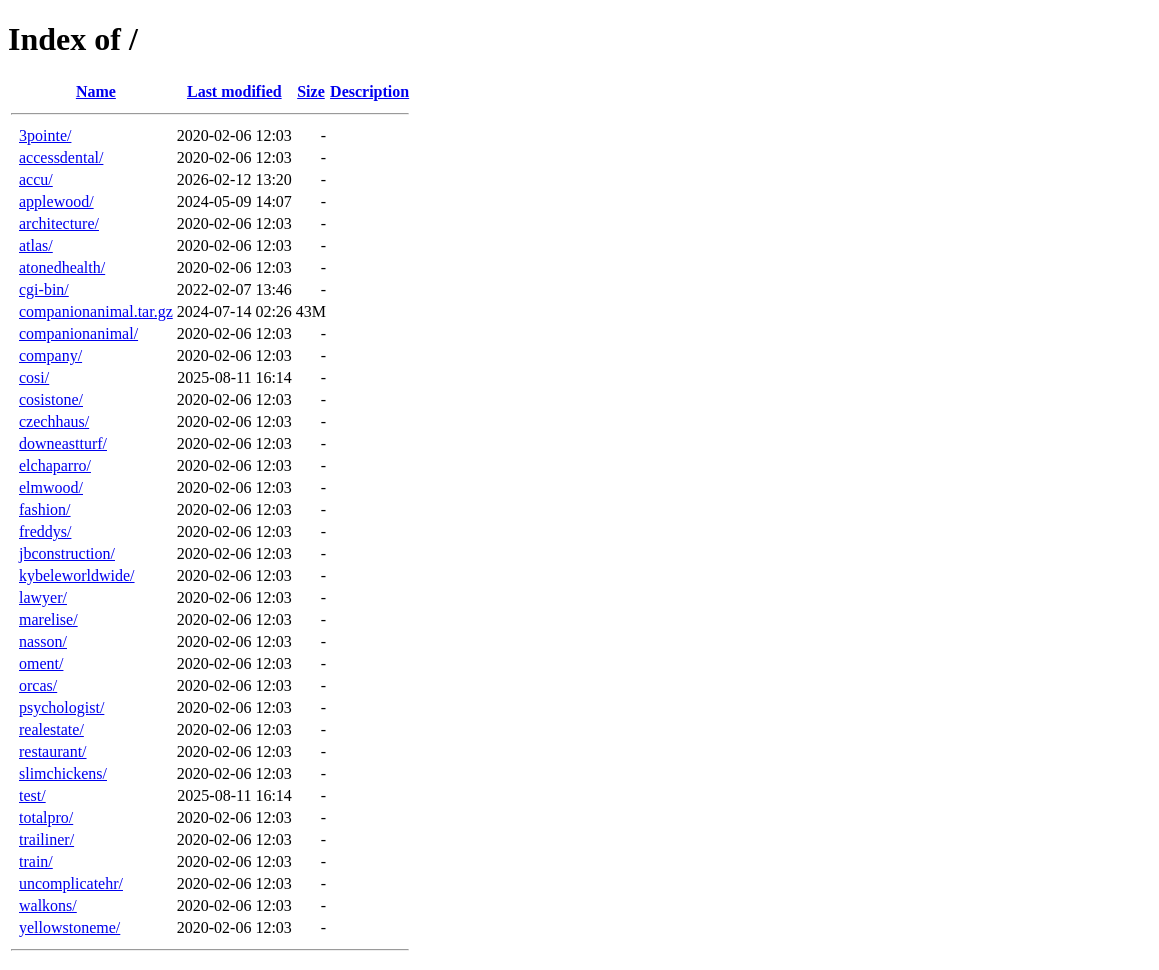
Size (311, 91)
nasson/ (43, 641)
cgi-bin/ (44, 289)
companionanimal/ (78, 333)
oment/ (41, 663)
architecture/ (59, 223)
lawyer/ (43, 597)
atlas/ (36, 245)
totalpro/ (46, 817)
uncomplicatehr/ (71, 883)
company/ (50, 355)
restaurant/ (53, 751)
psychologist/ (61, 707)
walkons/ (48, 905)
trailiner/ (46, 839)
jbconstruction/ (67, 553)
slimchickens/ (63, 773)
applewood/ (56, 201)
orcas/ (38, 685)
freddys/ (45, 531)
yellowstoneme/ (69, 927)
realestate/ (51, 729)
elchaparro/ (55, 465)
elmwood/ (51, 487)
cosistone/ (51, 399)
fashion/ (45, 509)
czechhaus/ (54, 421)
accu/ (36, 179)
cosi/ (34, 377)
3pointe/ (45, 135)
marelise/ (48, 619)
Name (96, 91)
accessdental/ (61, 157)
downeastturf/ (63, 443)
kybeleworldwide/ (77, 575)
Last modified (234, 91)
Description (369, 91)
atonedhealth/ (62, 267)
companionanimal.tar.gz (96, 311)
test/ (32, 795)
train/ (36, 861)
